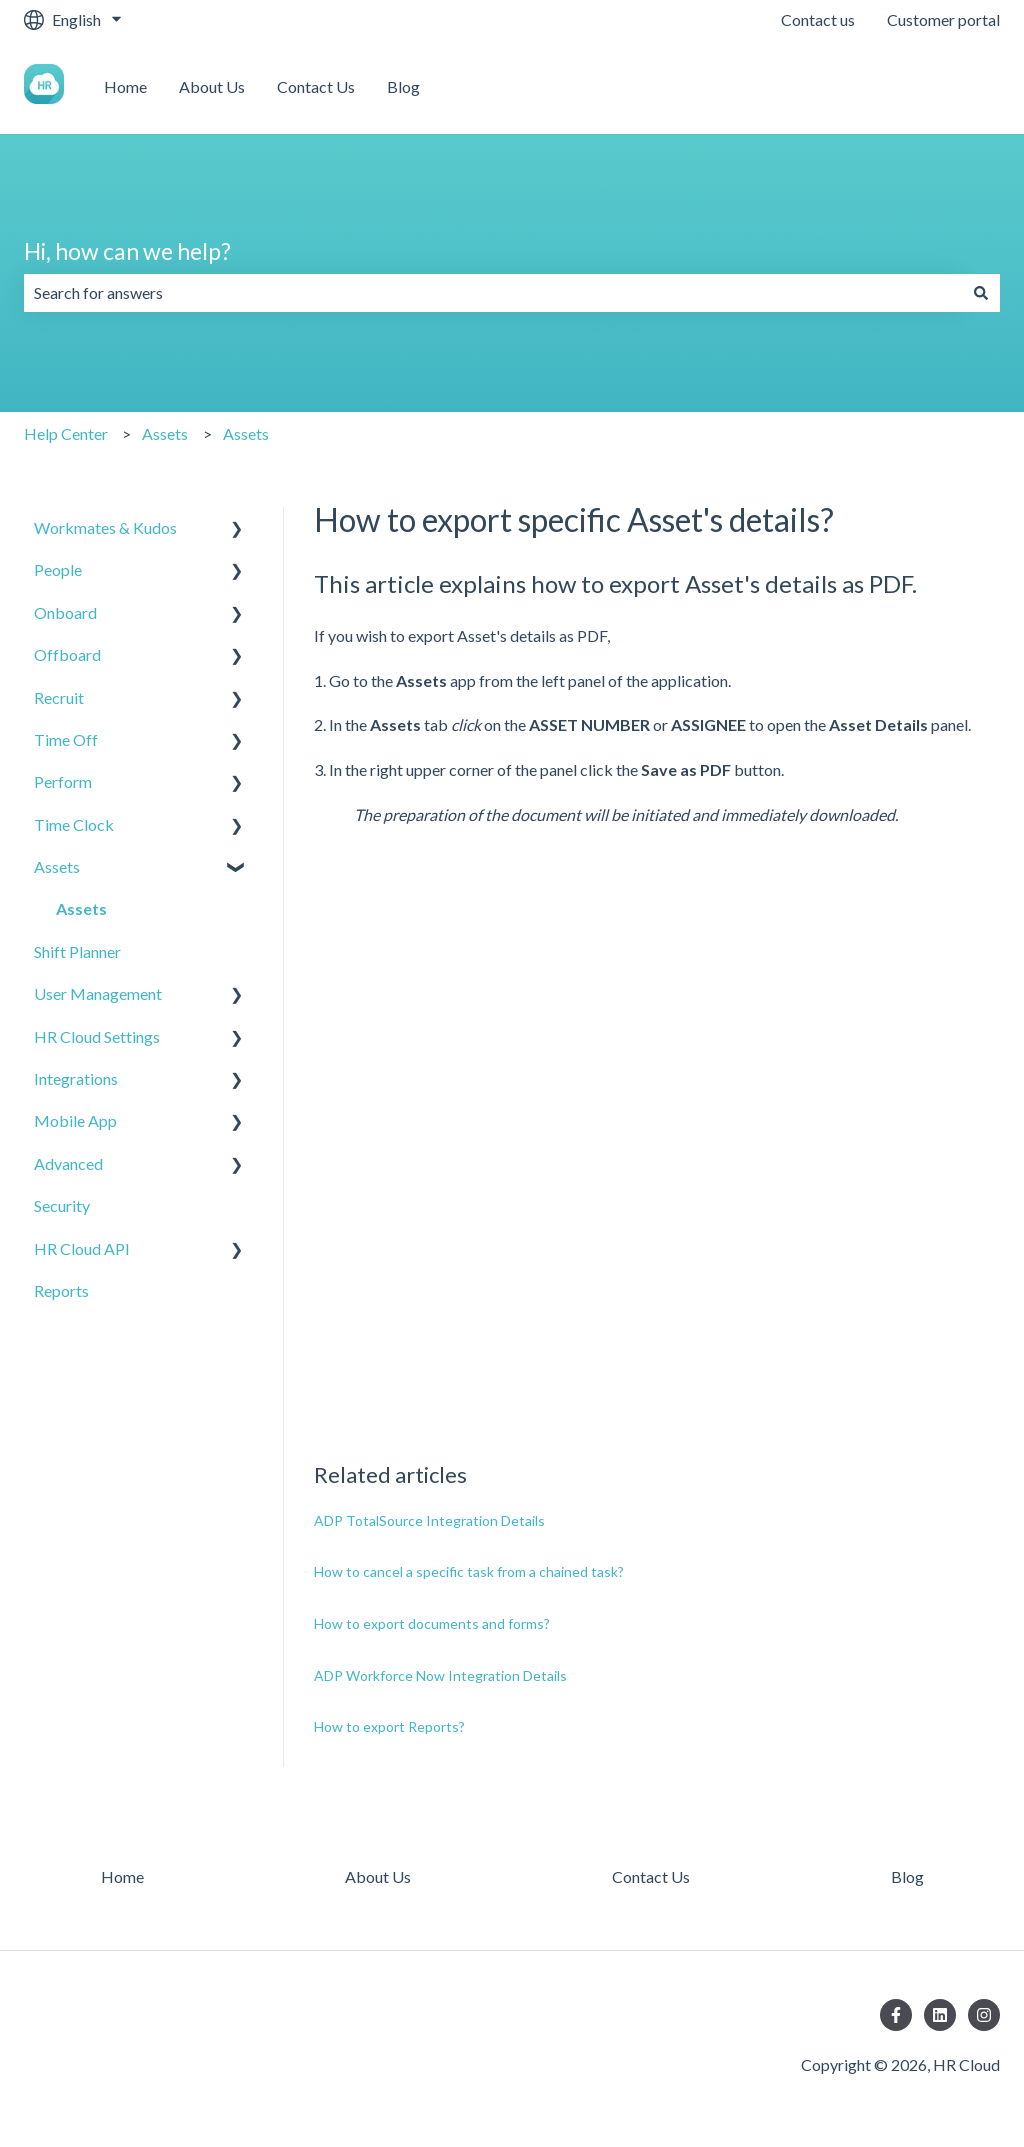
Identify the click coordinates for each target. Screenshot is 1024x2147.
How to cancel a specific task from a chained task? (469, 1571)
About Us (212, 86)
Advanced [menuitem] (68, 1163)
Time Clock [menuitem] (74, 824)
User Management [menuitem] (98, 993)
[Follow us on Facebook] (896, 2015)
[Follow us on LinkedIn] (940, 2015)
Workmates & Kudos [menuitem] (105, 527)
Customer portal (943, 19)
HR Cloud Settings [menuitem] (97, 1036)
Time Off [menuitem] (66, 739)
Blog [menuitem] (907, 1876)
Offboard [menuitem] (67, 654)
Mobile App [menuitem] (75, 1120)
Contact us (818, 19)
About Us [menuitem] (378, 1876)
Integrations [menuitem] (76, 1078)
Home (125, 86)
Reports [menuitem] (61, 1290)
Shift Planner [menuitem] (77, 951)
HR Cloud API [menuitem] (82, 1248)
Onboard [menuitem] (65, 612)
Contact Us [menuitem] (651, 1876)
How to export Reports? (389, 1726)
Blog (403, 86)
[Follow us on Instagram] (984, 2015)
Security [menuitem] (62, 1205)
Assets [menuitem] (57, 866)
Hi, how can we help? (127, 251)
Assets (165, 433)
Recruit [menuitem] (59, 697)
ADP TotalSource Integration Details (429, 1520)
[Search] (981, 293)
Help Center (66, 433)
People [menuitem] (58, 569)
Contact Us (316, 86)
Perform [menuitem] (63, 781)
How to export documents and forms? (432, 1623)
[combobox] (493, 293)
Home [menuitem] (122, 1876)
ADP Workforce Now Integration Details (440, 1675)
